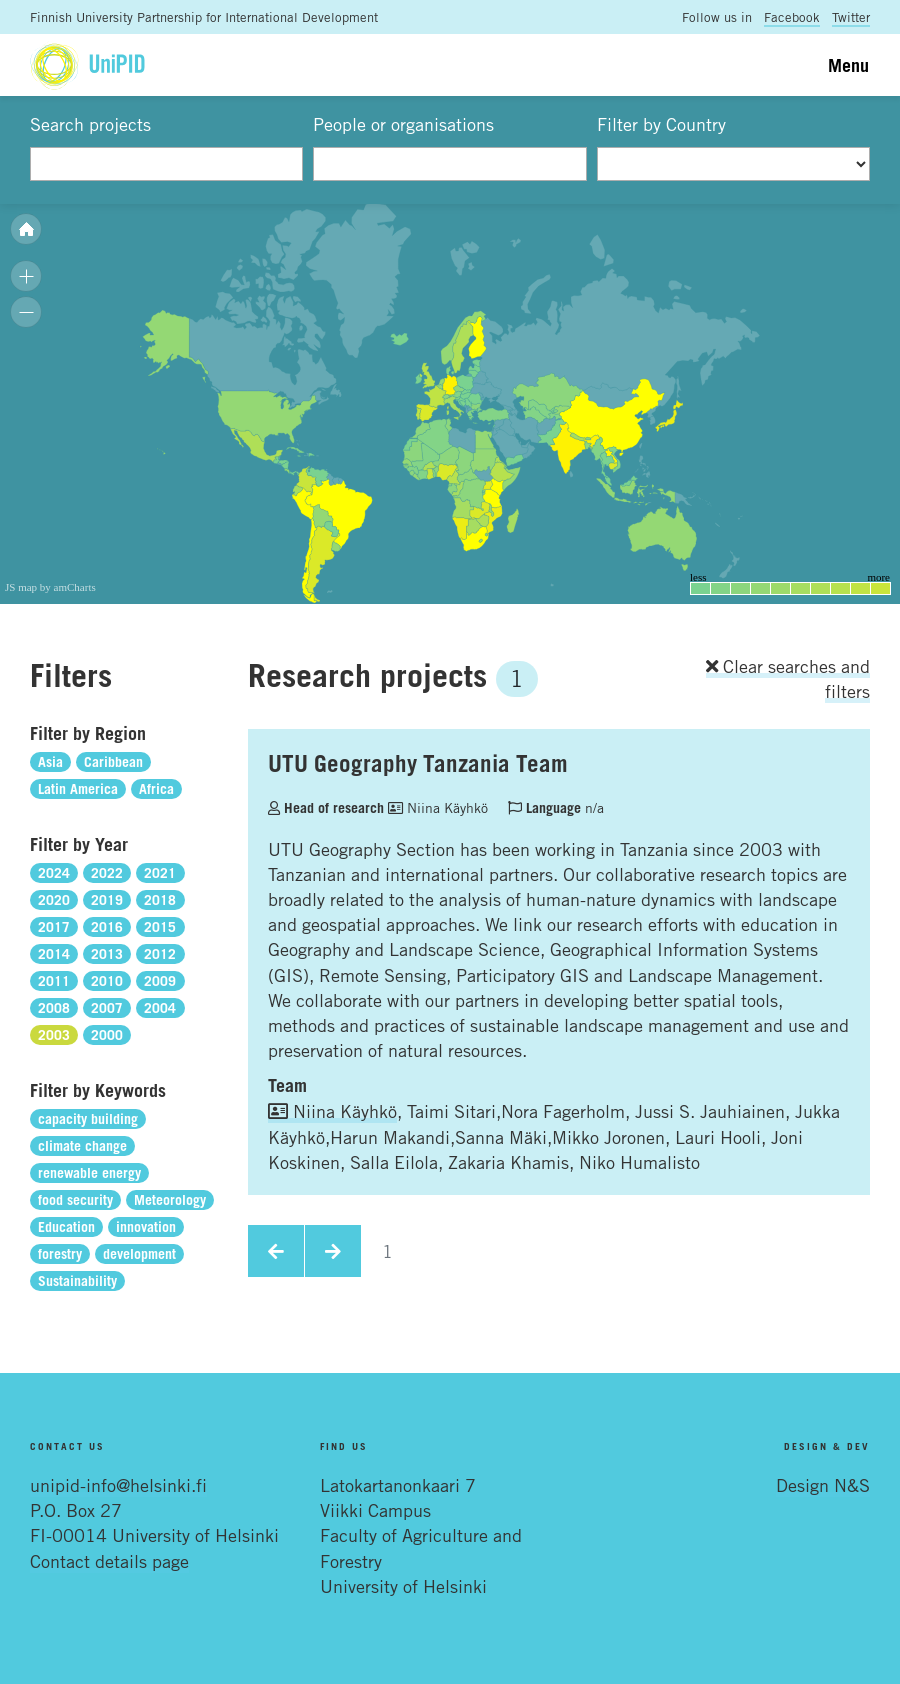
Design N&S (823, 1485)
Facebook (792, 17)
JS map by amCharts (50, 587)
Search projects (90, 124)
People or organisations (403, 124)
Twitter (851, 17)
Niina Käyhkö (438, 807)
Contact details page (109, 1561)
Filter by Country (661, 124)
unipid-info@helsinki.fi (118, 1485)
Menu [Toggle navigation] (848, 65)
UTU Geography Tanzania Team (418, 763)
